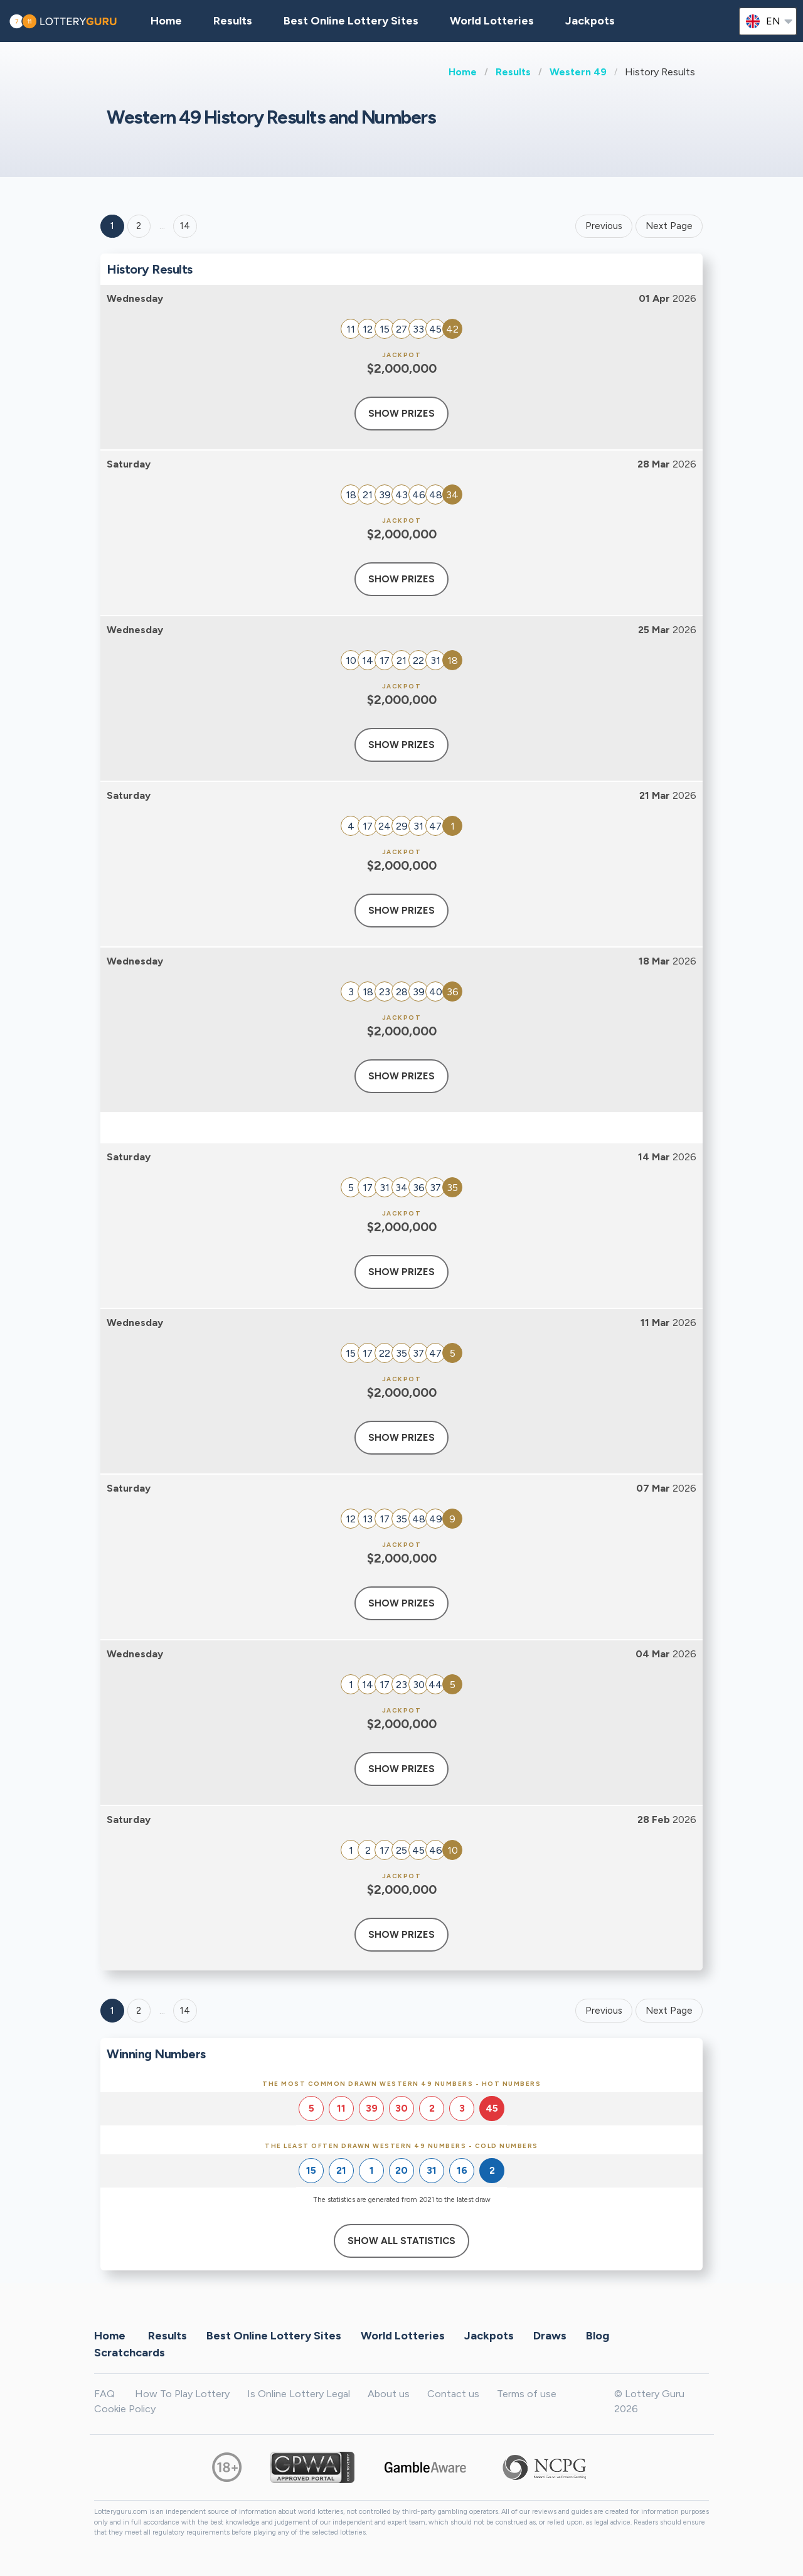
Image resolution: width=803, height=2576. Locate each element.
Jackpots (590, 21)
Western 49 (578, 72)
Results (513, 72)
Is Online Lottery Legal (298, 2394)
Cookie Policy (125, 2409)
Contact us (453, 2394)
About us (389, 2394)
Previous (603, 226)
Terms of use (526, 2394)
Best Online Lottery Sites (351, 21)
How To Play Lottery (182, 2394)
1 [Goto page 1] (112, 226)
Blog (597, 2335)
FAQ (104, 2394)
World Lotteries (492, 21)
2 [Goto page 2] (138, 226)
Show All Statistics (401, 2241)
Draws (549, 2335)
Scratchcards (129, 2352)
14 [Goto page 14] (185, 2010)
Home (463, 72)
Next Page (669, 226)
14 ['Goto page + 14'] (185, 226)
